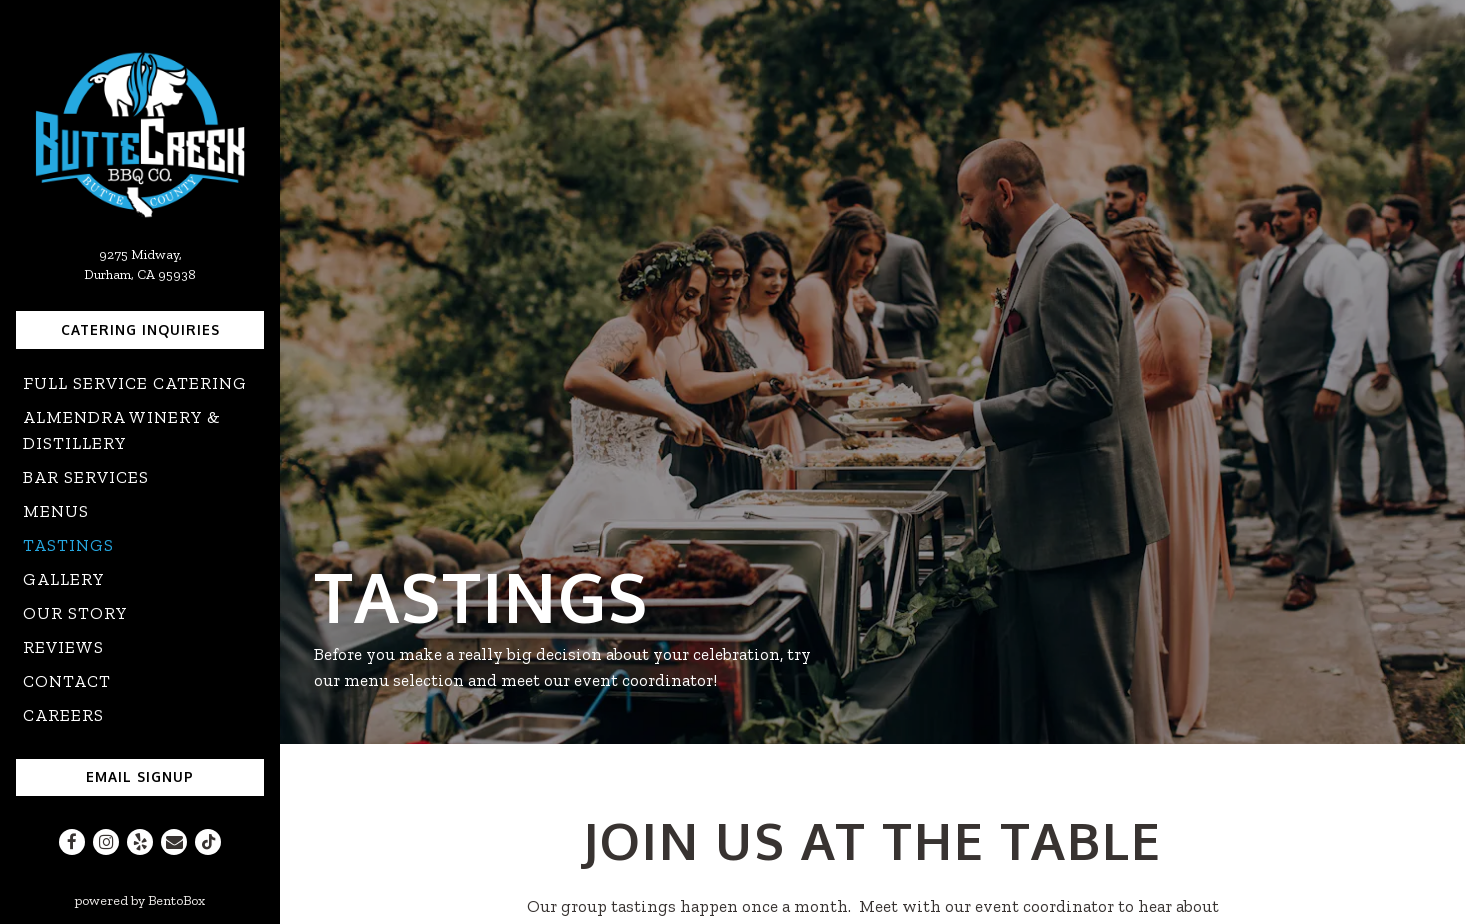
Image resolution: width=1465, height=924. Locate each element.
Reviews (63, 647)
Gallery (64, 579)
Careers (63, 715)
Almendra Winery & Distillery (122, 430)
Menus (56, 511)
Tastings (68, 545)
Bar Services (86, 477)
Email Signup (140, 776)
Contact (67, 681)
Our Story (75, 613)
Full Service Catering (135, 383)
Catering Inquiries (140, 329)
